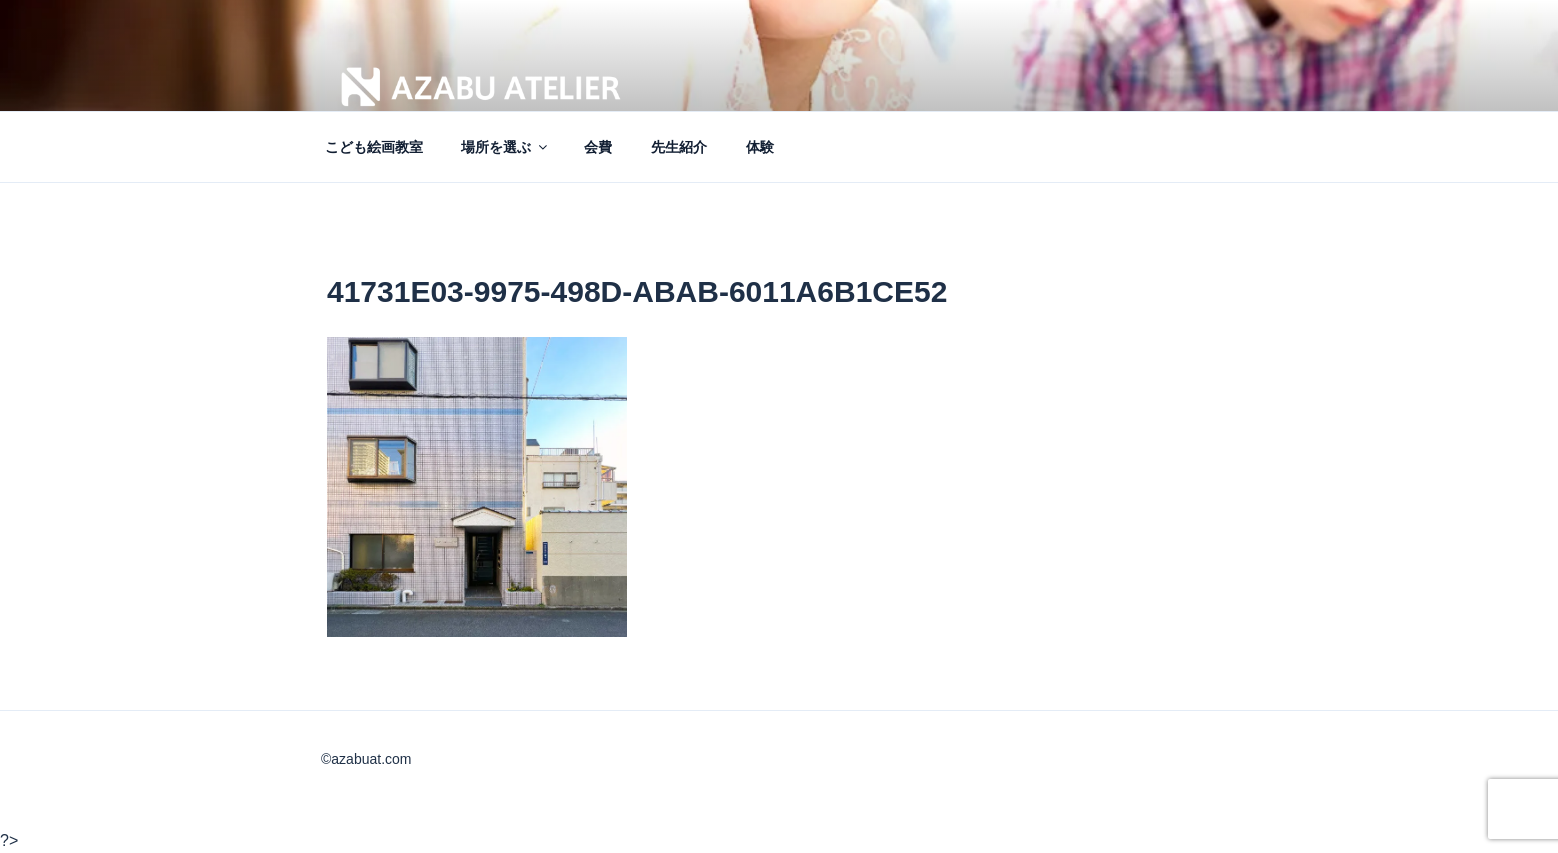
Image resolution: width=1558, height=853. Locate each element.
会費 (598, 147)
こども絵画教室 (374, 147)
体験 (760, 147)
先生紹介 (679, 147)
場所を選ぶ (505, 147)
